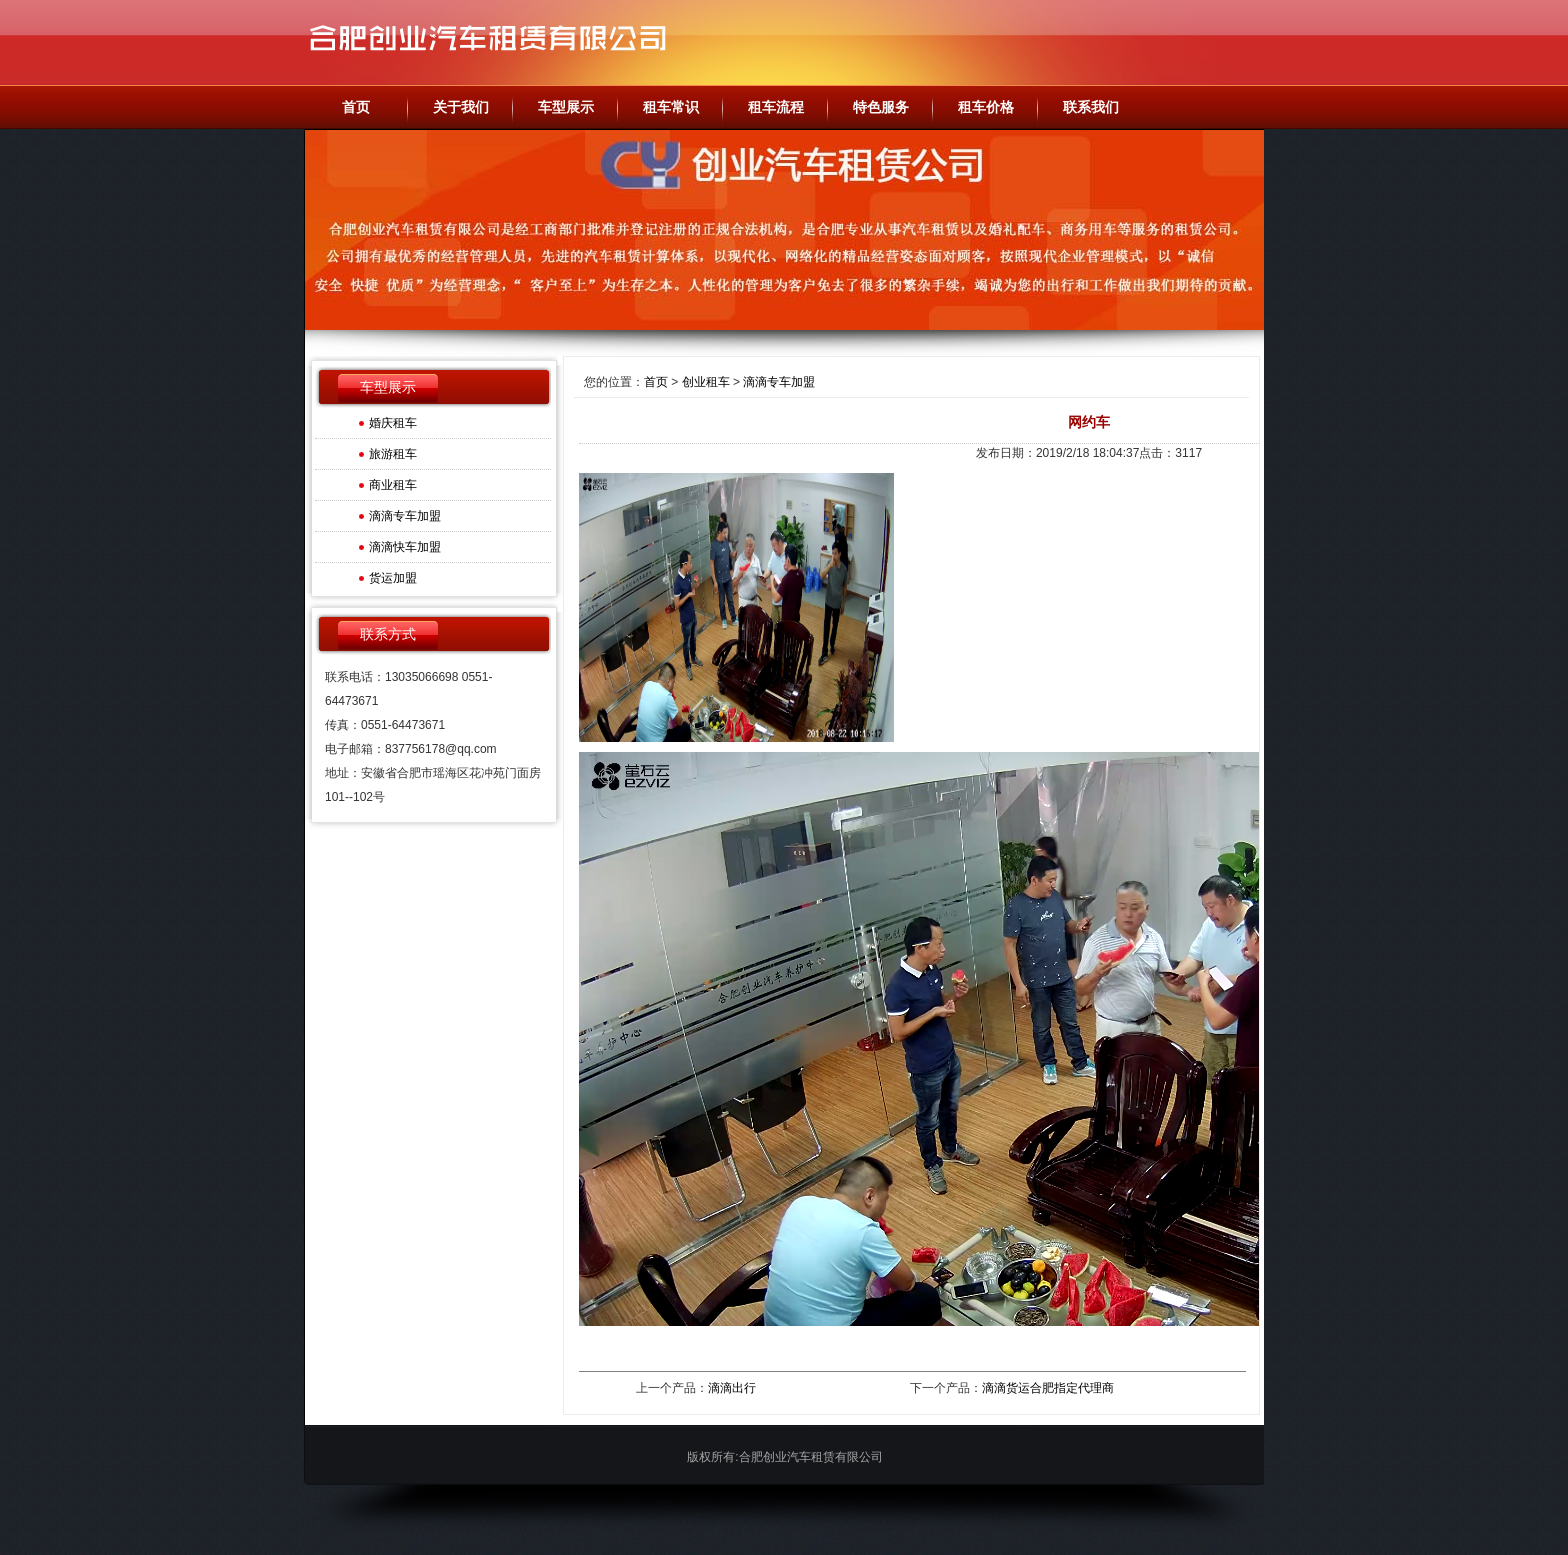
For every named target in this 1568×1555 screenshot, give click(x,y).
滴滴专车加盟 (405, 516)
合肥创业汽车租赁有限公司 (499, 42)
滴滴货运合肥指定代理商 (1048, 1388)
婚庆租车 (393, 423)
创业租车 (706, 382)
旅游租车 (393, 454)
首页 (656, 382)
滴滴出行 (732, 1388)
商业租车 (393, 485)
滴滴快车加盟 (405, 547)
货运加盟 (393, 578)
